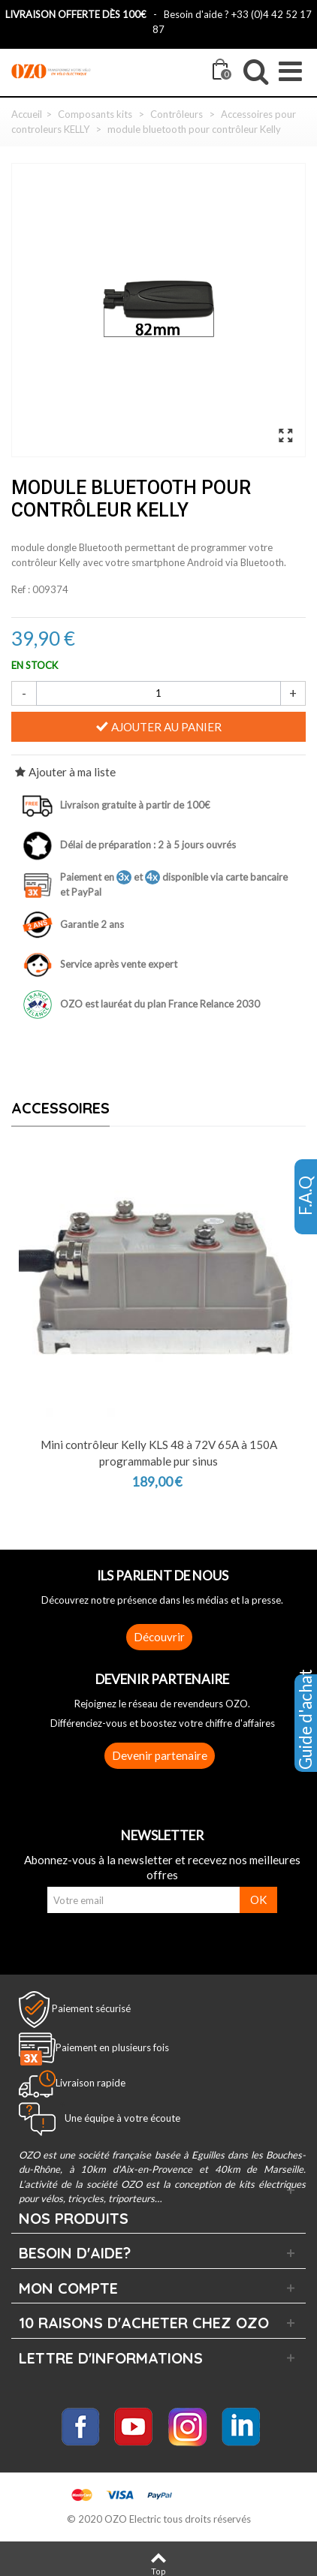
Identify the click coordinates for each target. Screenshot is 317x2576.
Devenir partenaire (159, 1755)
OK (258, 1899)
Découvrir (159, 1637)
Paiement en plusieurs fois (112, 2047)
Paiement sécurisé (91, 2008)
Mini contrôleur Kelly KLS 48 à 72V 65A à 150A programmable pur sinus (159, 1453)
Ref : (20, 589)
